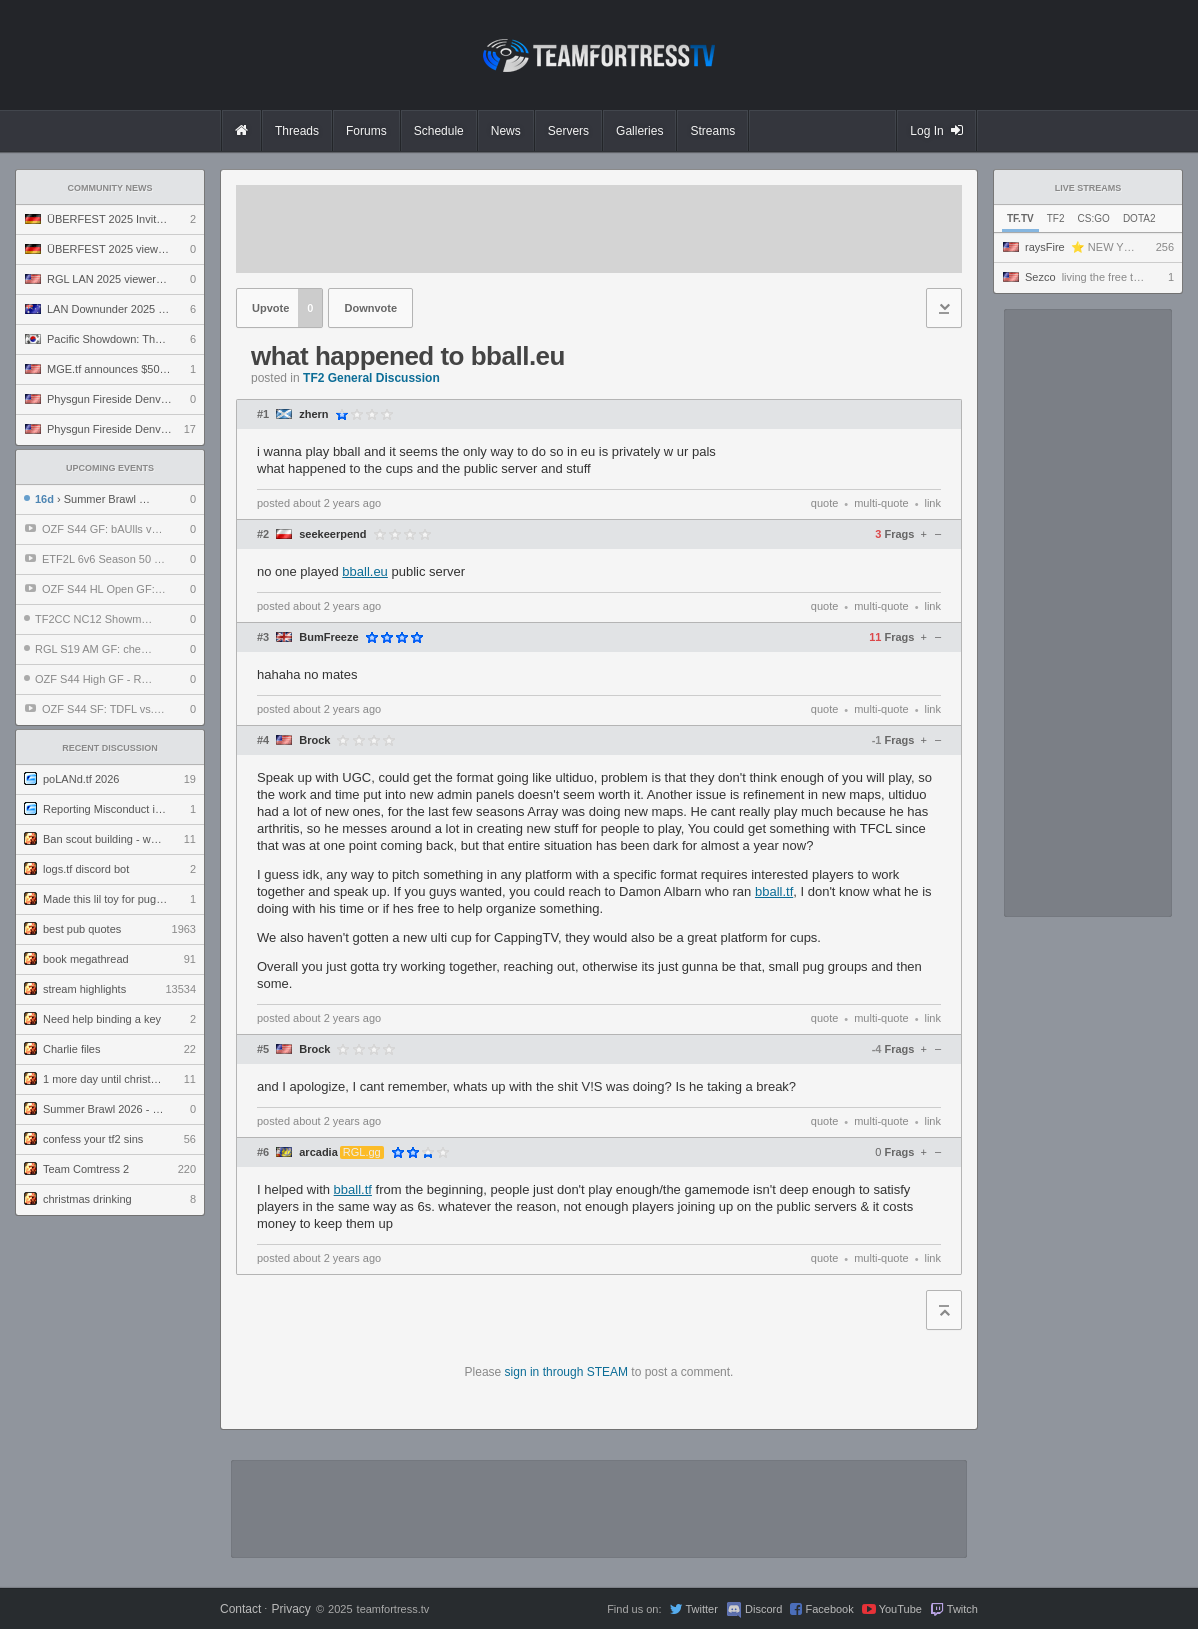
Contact (240, 1609)
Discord (763, 1609)
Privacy (290, 1609)
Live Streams (1088, 188)
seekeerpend (332, 534)
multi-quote (881, 503)
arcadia (318, 1152)
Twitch (962, 1609)
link (932, 503)
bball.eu (365, 571)
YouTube (900, 1609)
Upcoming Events (110, 468)
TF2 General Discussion (371, 378)
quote (825, 503)
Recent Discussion (110, 748)
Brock (314, 740)
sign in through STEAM (566, 1372)
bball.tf (774, 891)
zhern (313, 414)
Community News (110, 188)
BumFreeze (328, 637)
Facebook (829, 1609)
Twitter (701, 1609)
